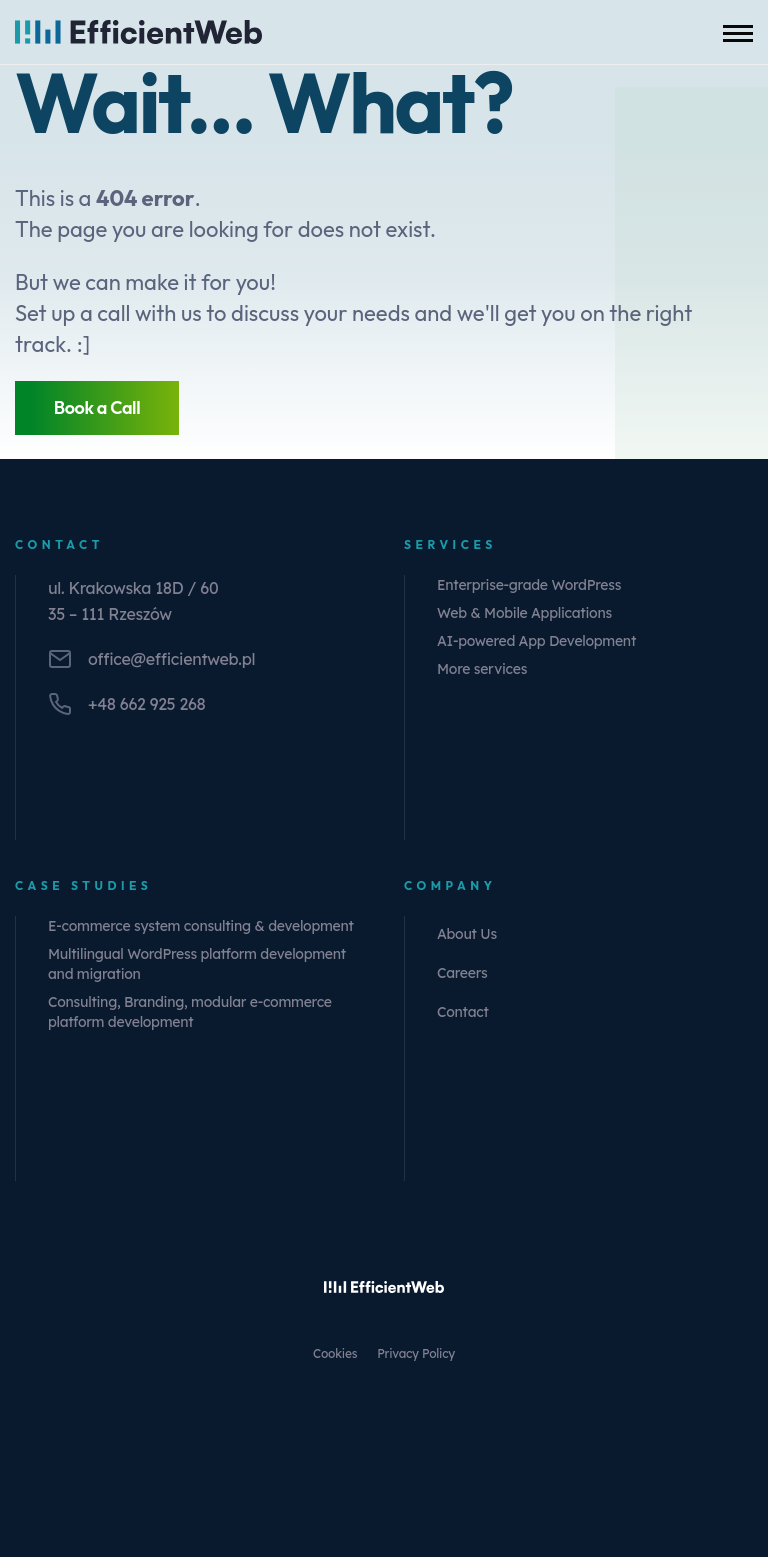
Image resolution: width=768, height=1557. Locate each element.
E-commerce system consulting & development (201, 926)
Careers (462, 973)
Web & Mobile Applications (524, 613)
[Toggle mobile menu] (738, 32)
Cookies (335, 1353)
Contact (463, 1012)
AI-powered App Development (536, 641)
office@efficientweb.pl (171, 659)
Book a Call (97, 407)
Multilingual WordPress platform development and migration (197, 964)
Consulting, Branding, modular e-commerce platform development (190, 1012)
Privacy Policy (416, 1353)
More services (482, 669)
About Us (467, 934)
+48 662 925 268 (147, 704)
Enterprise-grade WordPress (529, 585)
